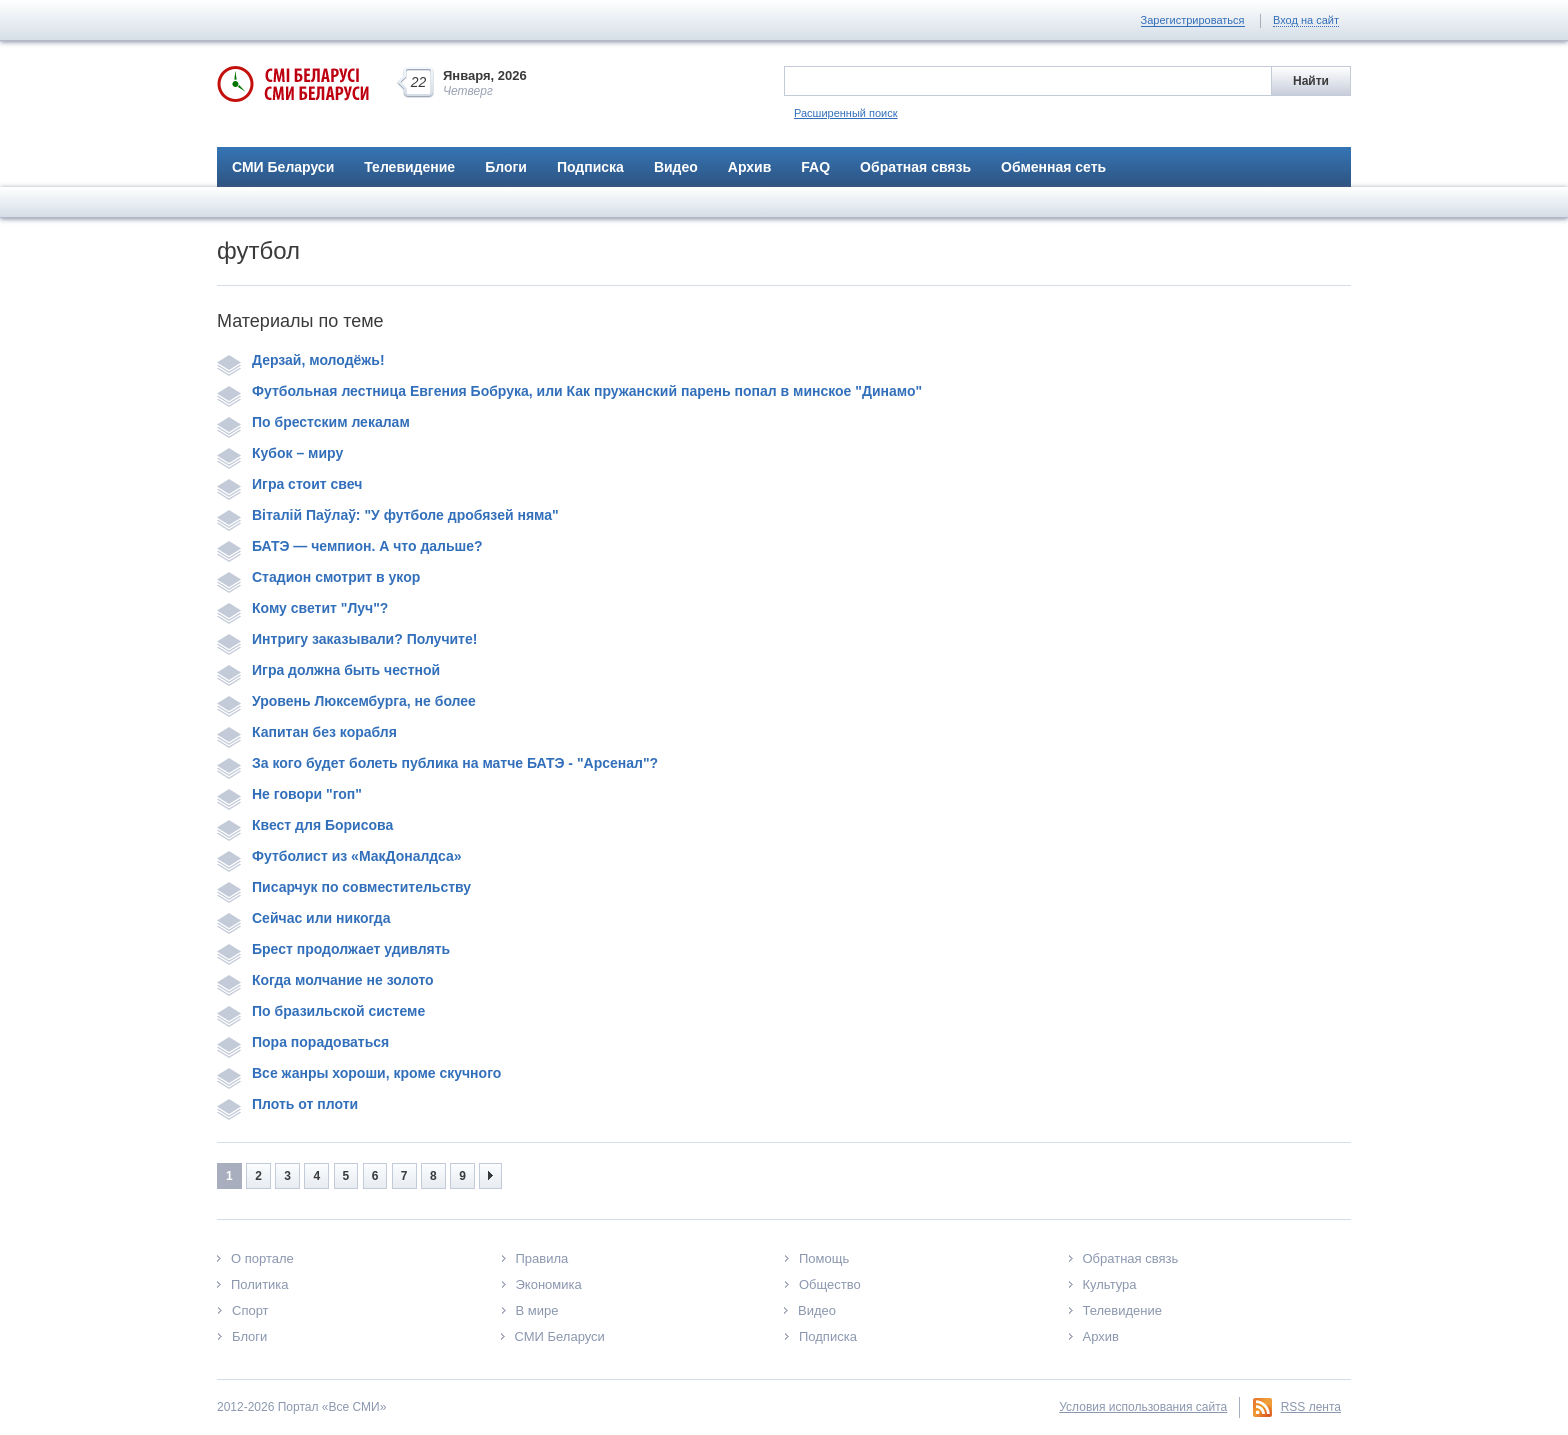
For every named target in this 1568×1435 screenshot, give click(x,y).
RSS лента (1311, 1407)
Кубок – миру (280, 453)
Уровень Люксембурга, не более (346, 701)
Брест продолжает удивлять (333, 949)
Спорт (250, 1310)
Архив (749, 167)
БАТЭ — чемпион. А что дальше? (350, 546)
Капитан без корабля (307, 732)
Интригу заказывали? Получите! (347, 639)
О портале (262, 1258)
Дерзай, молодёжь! (301, 360)
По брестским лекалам (313, 422)
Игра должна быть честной (328, 670)
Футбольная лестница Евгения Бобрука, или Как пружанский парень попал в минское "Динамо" (569, 391)
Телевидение (409, 167)
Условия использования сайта (1143, 1407)
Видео (676, 167)
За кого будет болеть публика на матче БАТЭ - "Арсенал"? (437, 763)
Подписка (590, 167)
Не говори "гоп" (289, 794)
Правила (542, 1258)
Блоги (506, 167)
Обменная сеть (1053, 167)
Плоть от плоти (287, 1104)
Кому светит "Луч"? (302, 608)
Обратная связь (915, 167)
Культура (1110, 1284)
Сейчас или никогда (304, 918)
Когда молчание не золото (325, 980)
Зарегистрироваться (1193, 20)
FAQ (815, 167)
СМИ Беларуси (283, 167)
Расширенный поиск (846, 113)
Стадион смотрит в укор (318, 577)
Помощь (824, 1258)
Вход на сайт (1306, 20)
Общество (830, 1284)
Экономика (549, 1284)
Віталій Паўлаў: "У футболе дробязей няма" (388, 515)
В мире (537, 1310)
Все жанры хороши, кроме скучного (359, 1073)
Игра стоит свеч (289, 484)
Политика (260, 1284)
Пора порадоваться (303, 1042)
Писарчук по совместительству (344, 887)
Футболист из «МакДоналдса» (339, 856)
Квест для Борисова (305, 825)
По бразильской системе (321, 1011)
